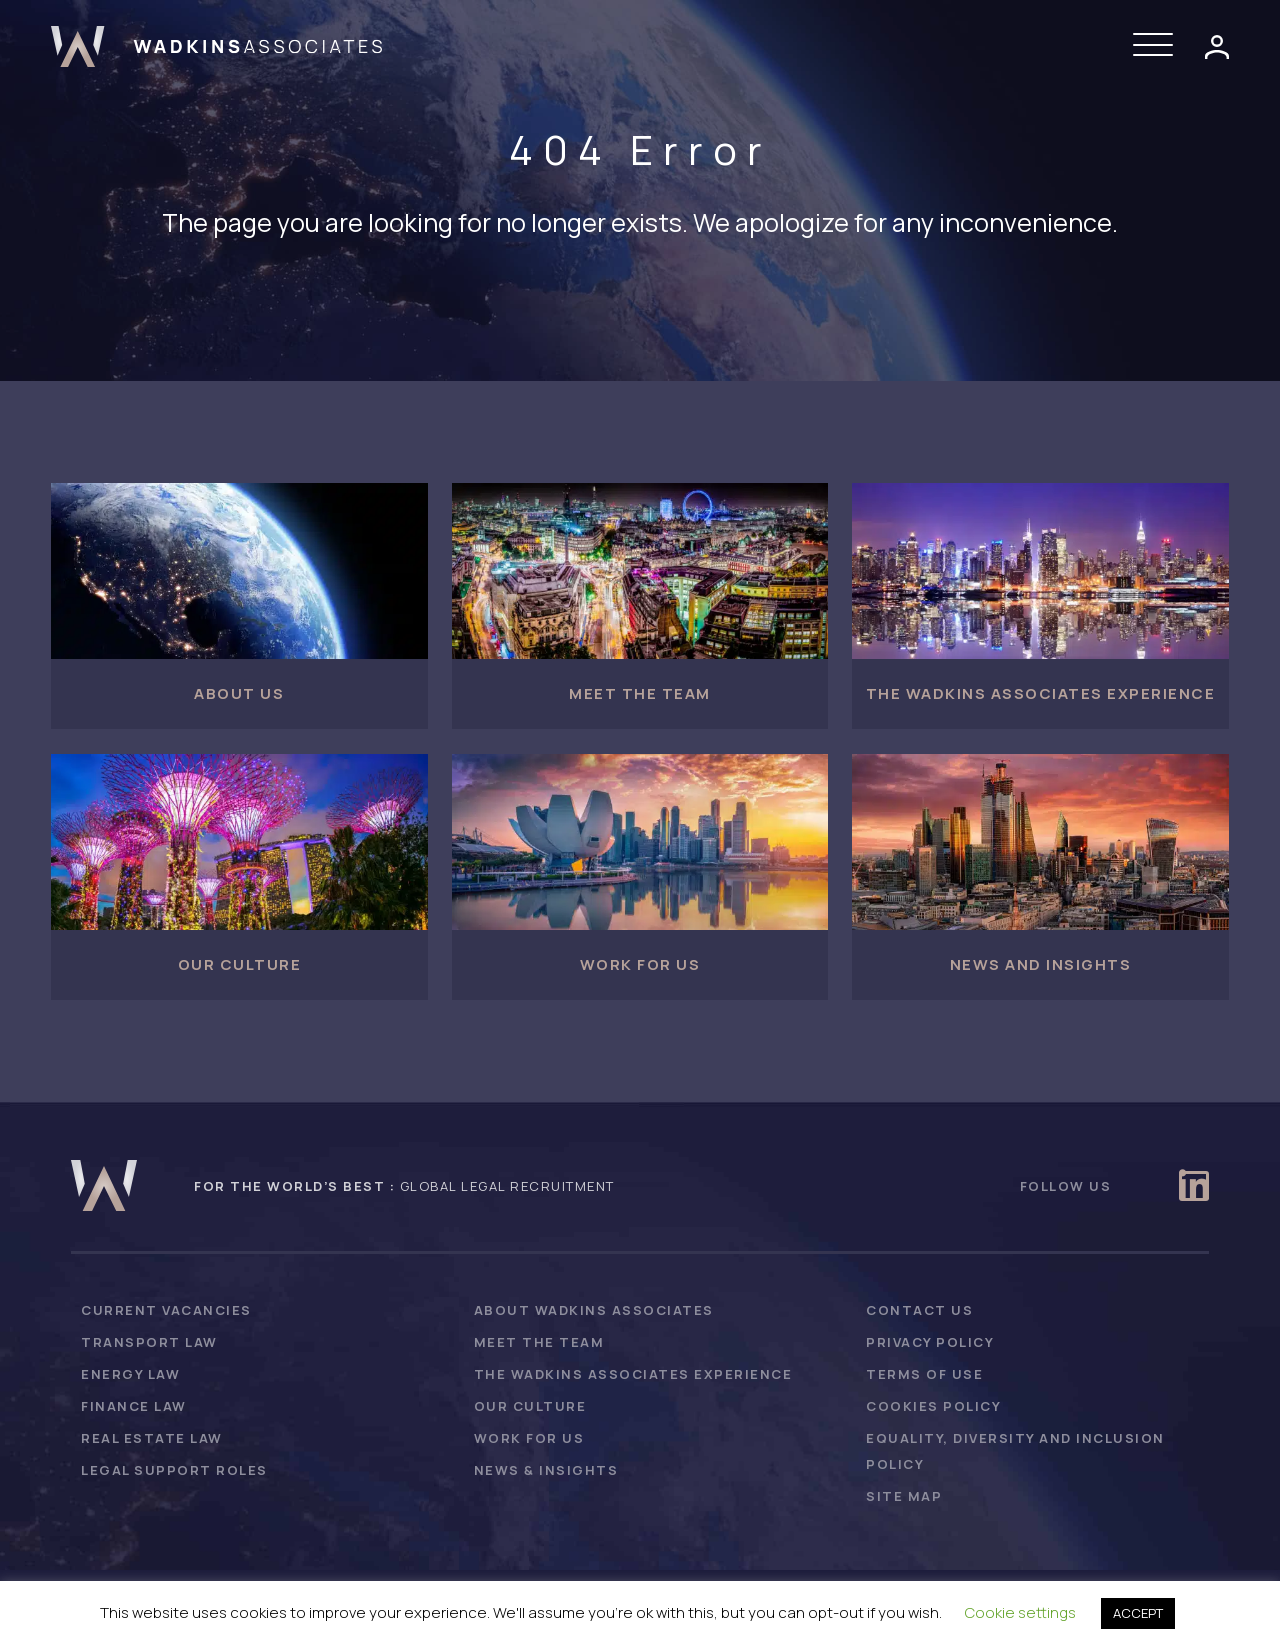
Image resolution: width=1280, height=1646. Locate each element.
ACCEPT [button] (1138, 1613)
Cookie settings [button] (1020, 1612)
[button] (1158, 46)
